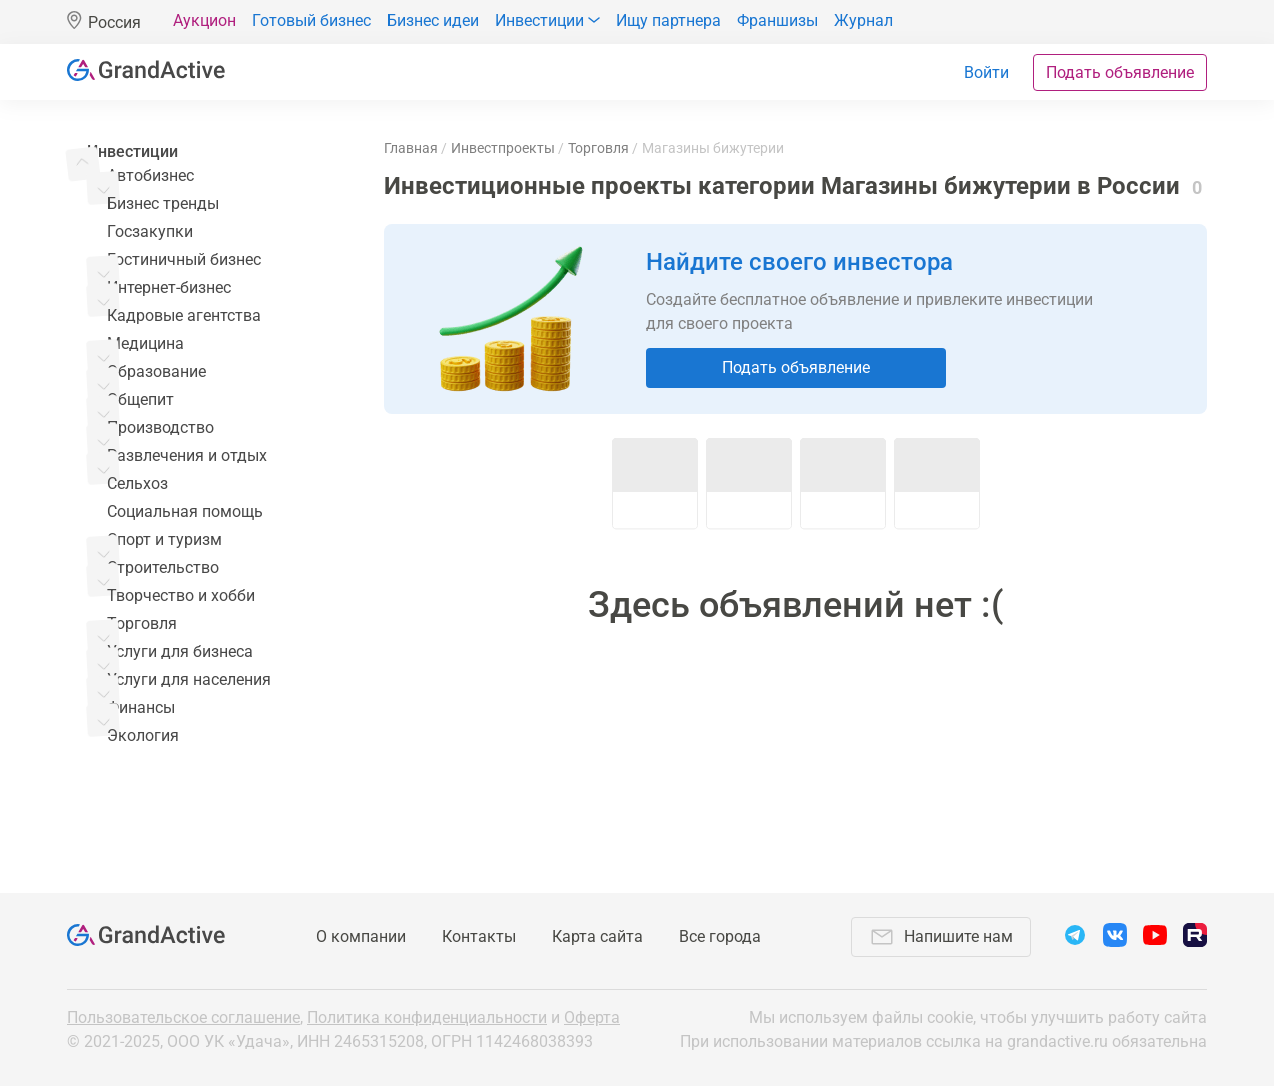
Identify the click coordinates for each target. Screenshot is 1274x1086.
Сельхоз (137, 483)
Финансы (141, 707)
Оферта (592, 1017)
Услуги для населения (189, 679)
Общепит (140, 399)
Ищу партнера (668, 20)
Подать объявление (1120, 72)
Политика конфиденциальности (427, 1017)
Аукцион (204, 20)
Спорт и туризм (164, 539)
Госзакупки (150, 231)
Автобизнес (150, 175)
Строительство (163, 567)
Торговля (142, 623)
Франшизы (777, 20)
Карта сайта (597, 936)
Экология (143, 735)
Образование (156, 371)
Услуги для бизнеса (180, 651)
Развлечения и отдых (187, 455)
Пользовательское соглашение (183, 1017)
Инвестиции (132, 151)
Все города (720, 936)
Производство (160, 427)
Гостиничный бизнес (184, 259)
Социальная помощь (185, 511)
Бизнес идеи (433, 20)
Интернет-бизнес (169, 287)
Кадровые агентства (184, 315)
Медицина (145, 343)
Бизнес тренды (163, 203)
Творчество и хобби (181, 595)
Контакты (479, 936)
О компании (361, 936)
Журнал (863, 20)
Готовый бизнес (311, 20)
